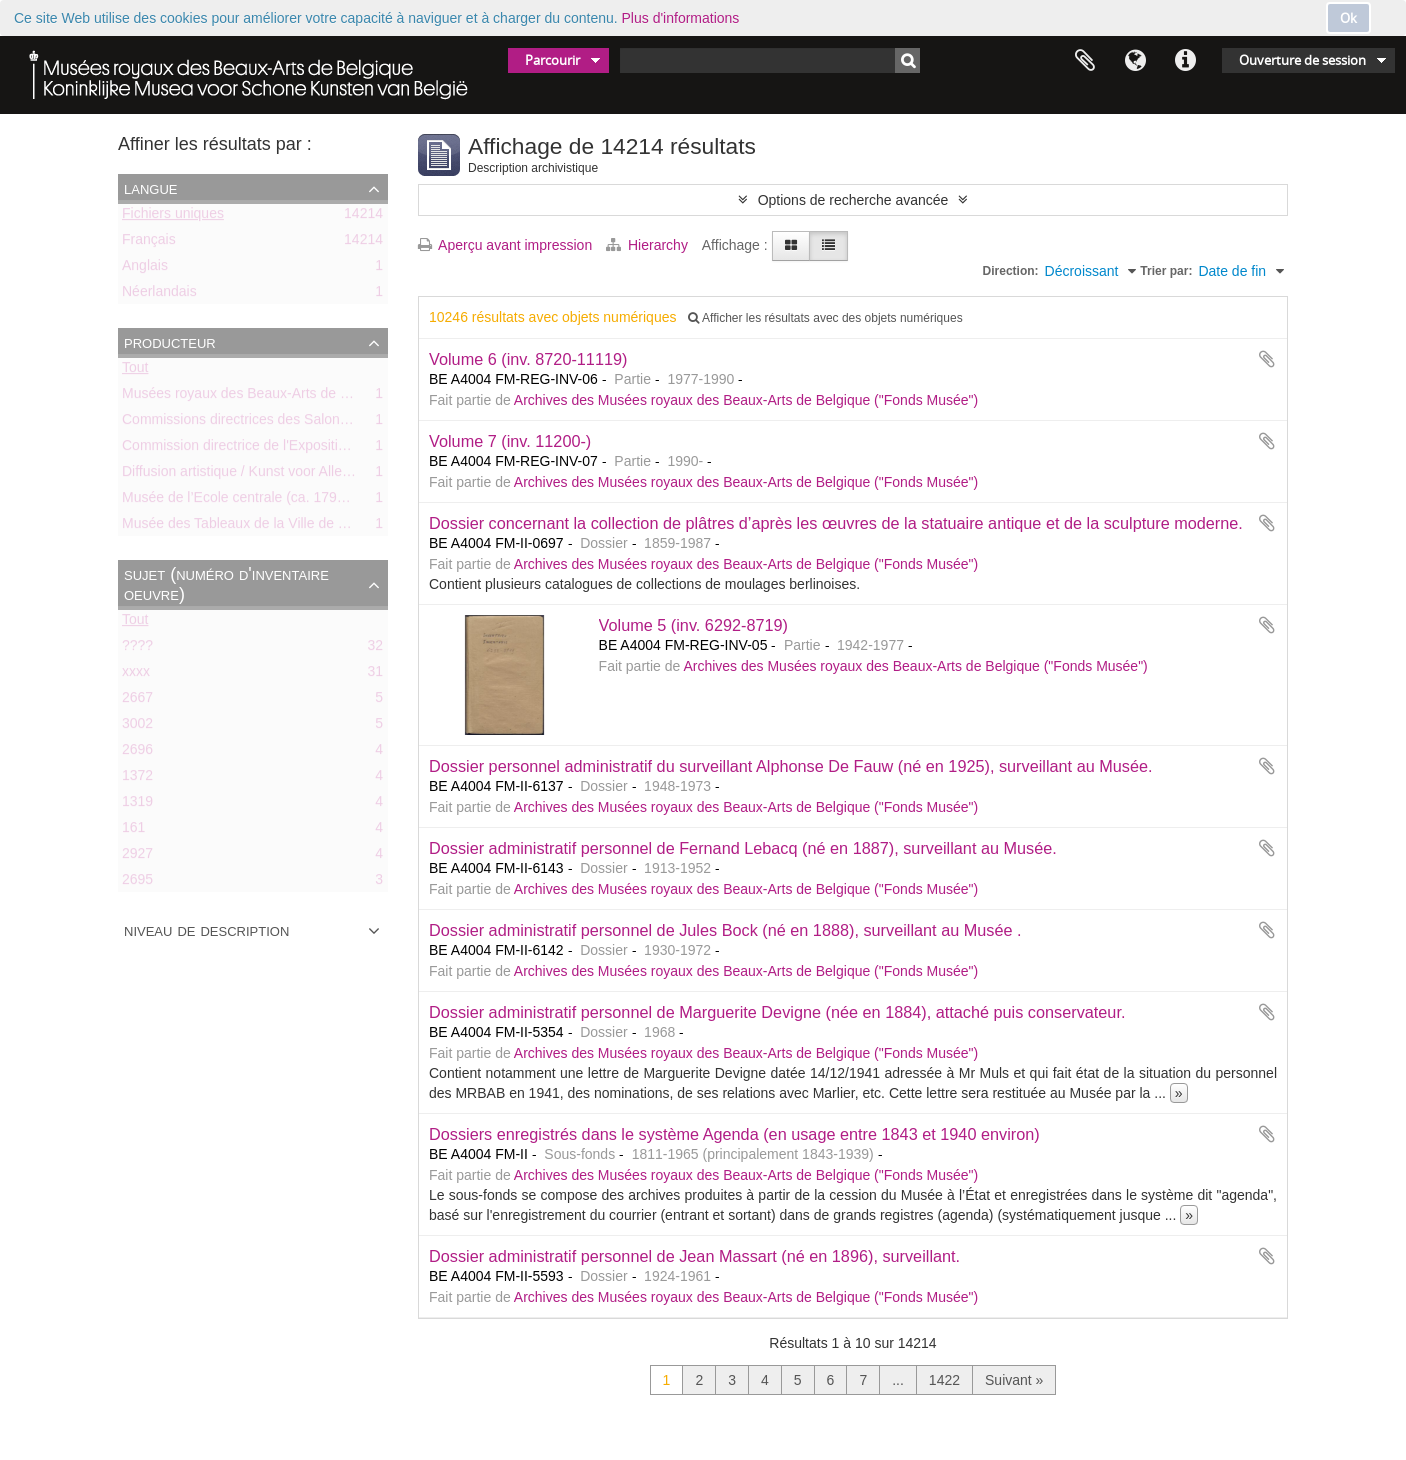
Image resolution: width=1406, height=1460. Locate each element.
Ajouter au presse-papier (1267, 359)
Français (149, 243)
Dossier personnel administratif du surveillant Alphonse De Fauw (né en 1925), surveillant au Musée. (791, 766)
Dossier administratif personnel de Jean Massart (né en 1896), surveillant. (694, 1256)
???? (137, 649)
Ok (1348, 18)
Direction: (1011, 271)
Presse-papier (1085, 61)
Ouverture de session (1302, 60)
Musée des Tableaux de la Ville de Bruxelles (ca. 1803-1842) (310, 527)
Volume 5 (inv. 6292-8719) (693, 625)
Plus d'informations (681, 18)
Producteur (170, 342)
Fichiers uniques (173, 217)
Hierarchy (649, 245)
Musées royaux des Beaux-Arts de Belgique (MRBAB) (289, 397)
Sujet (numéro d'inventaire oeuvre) (226, 584)
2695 (137, 883)
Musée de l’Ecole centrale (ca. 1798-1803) (253, 501)
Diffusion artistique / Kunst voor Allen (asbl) (255, 475)
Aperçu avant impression (505, 245)
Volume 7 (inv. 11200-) (510, 441)
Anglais (145, 269)
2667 (137, 701)
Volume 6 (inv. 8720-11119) (528, 359)
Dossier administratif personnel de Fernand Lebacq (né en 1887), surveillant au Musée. (743, 848)
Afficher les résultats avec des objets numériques (825, 318)
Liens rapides (1185, 61)
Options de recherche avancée (853, 200)
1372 (137, 779)
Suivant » (1014, 1380)
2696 (137, 753)
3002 (137, 727)
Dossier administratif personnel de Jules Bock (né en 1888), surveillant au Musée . (725, 930)
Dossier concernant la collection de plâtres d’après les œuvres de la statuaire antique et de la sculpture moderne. (836, 523)
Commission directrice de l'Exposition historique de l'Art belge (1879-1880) (352, 449)
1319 (137, 805)
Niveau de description (206, 930)
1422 (944, 1380)
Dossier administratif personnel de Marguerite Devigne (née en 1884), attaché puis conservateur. (777, 1012)
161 (133, 831)
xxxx (136, 675)
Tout (135, 371)
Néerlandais (159, 295)
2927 (137, 857)
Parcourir (552, 60)
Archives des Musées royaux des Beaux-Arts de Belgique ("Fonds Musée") (746, 400)
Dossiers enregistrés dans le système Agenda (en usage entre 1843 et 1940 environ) (734, 1134)
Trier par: (1166, 271)
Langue (1135, 61)
